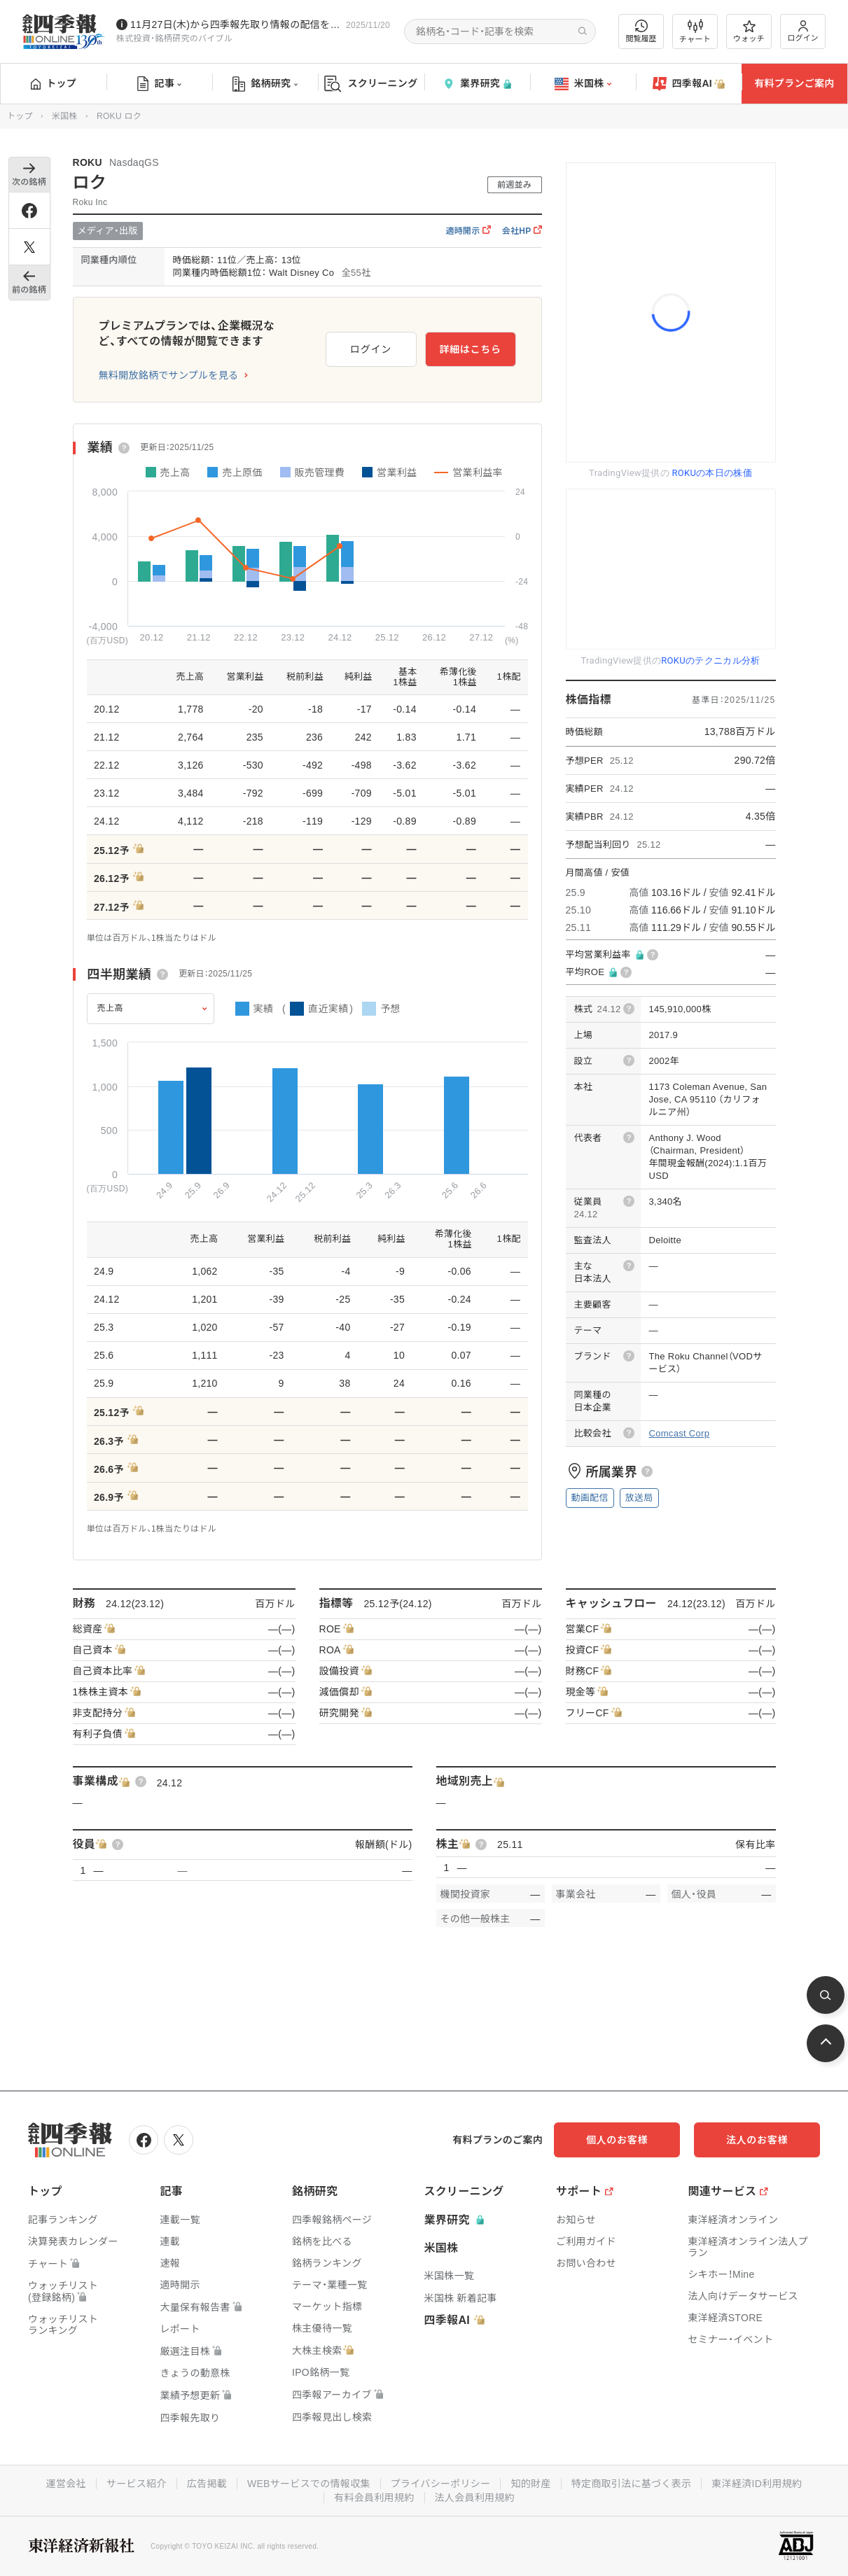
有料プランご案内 (794, 83)
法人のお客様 (757, 2140)
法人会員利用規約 (475, 2497)
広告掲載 (207, 2483)
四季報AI (689, 84)
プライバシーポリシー (441, 2483)
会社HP (522, 231)
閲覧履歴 (641, 31)
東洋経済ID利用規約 (756, 2483)
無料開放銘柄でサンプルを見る (169, 375)
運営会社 (66, 2483)
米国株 (583, 84)
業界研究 (477, 84)
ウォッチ (749, 31)
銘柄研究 (265, 84)
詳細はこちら (470, 349)
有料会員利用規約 (374, 2497)
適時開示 (467, 231)
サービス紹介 (136, 2483)
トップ (53, 83)
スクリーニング (370, 83)
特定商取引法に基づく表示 (631, 2483)
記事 (159, 84)
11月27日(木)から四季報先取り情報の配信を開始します (235, 24)
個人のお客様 (617, 2140)
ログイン (803, 31)
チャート (695, 31)
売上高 (110, 1008)
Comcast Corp (679, 1433)
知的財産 (530, 2483)
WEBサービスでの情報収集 (308, 2483)
